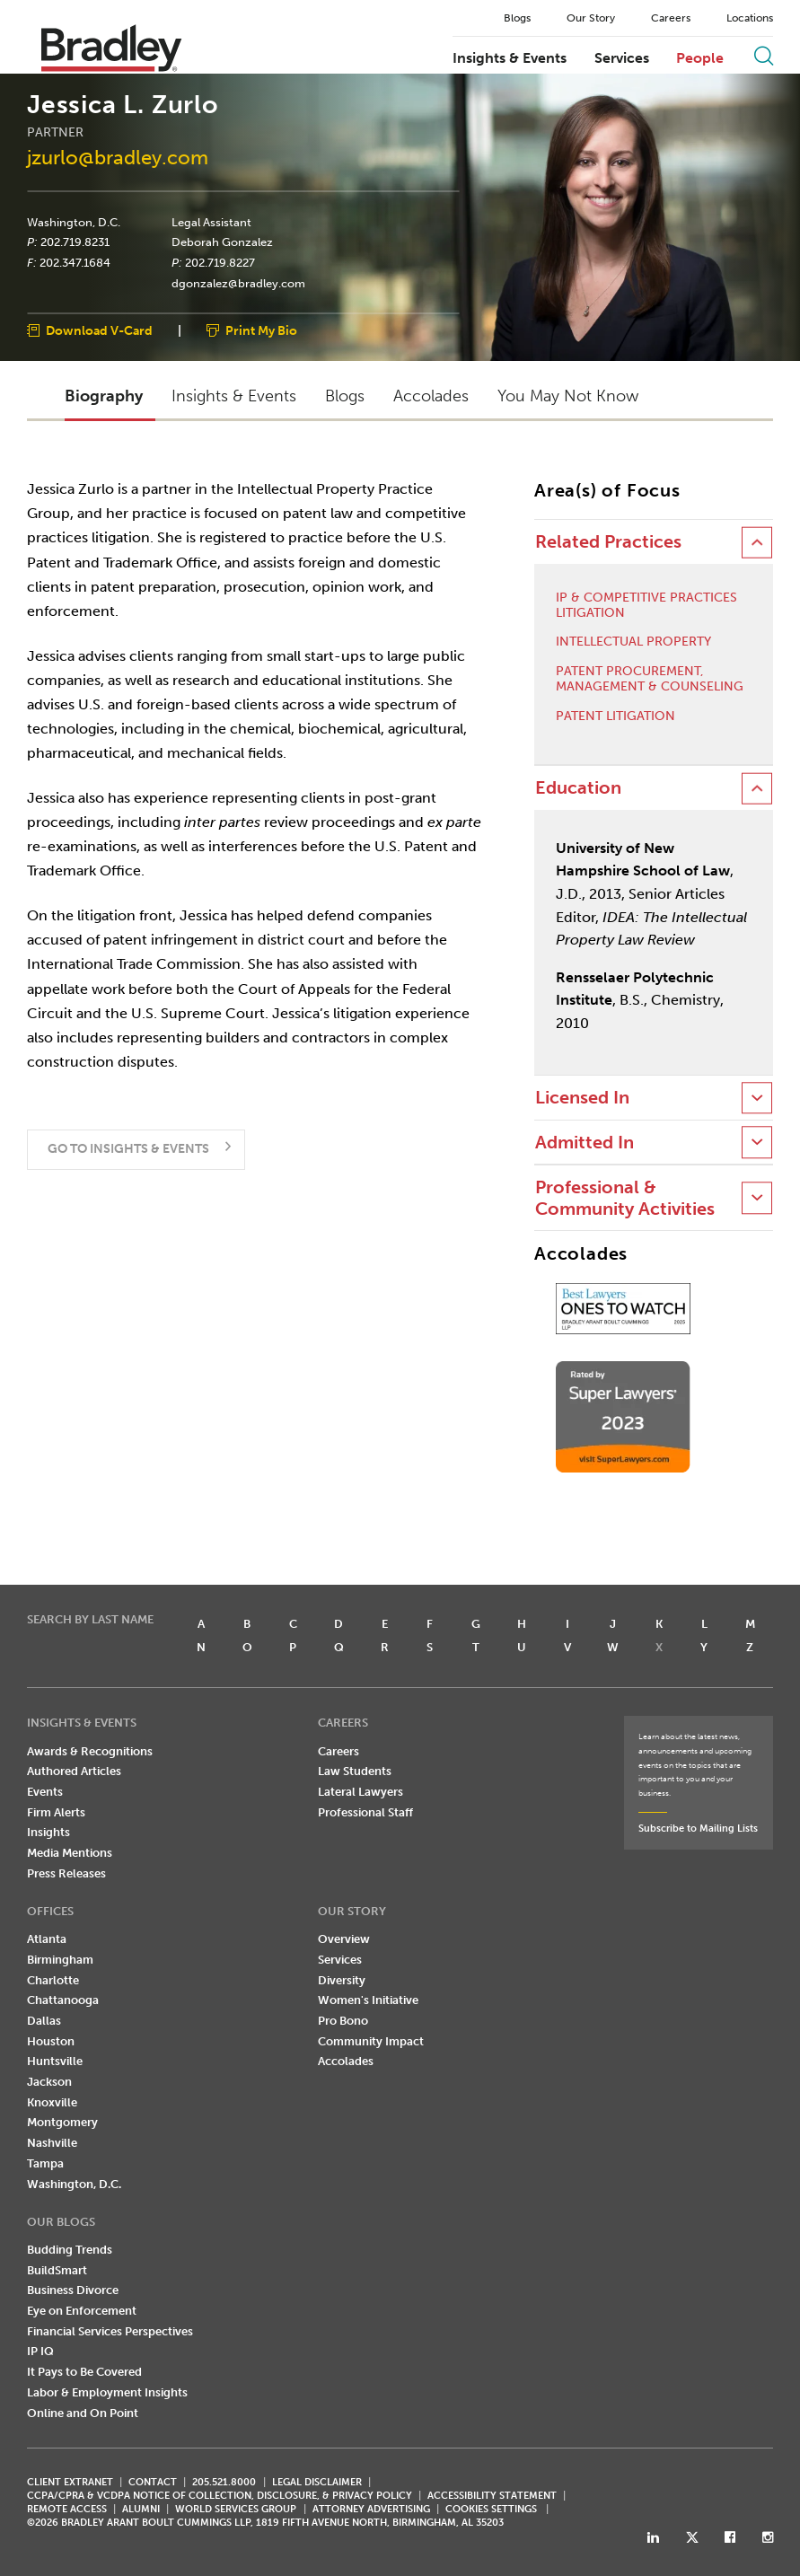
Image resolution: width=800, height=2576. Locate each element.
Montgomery (62, 2122)
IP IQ (40, 2351)
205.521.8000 (224, 2482)
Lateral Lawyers (360, 1791)
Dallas (44, 2020)
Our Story (591, 18)
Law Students (354, 1771)
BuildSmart (57, 2270)
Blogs (517, 18)
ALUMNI (141, 2509)
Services (621, 58)
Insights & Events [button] (233, 396)
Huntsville (55, 2061)
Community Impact (371, 2041)
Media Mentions (69, 1852)
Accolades (346, 2061)
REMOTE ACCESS (67, 2509)
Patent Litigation (615, 716)
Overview (344, 1939)
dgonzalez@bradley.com (238, 283)
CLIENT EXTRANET (70, 2482)
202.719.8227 (220, 262)
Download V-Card (99, 331)
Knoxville (52, 2102)
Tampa (45, 2163)
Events (45, 1791)
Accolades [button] (431, 396)
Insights (48, 1832)
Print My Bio (261, 331)
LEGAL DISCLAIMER (317, 2482)
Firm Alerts (56, 1812)
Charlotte (53, 1980)
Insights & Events (510, 58)
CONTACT (152, 2482)
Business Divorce (73, 2290)
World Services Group (235, 2509)
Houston (51, 2041)
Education (578, 788)
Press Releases (66, 1873)
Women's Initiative (368, 2000)
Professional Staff (365, 1812)
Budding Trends (69, 2249)
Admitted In (584, 1142)
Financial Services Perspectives (110, 2331)
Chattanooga (63, 2000)
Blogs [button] (345, 396)
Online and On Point (82, 2413)
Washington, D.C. (73, 222)
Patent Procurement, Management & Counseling (649, 679)
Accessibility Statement (492, 2495)
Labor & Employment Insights (107, 2392)
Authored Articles (74, 1771)
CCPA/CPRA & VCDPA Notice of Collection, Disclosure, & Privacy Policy (219, 2495)
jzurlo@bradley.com (117, 158)
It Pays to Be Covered (84, 2371)
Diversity (341, 1980)
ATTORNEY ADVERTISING (371, 2509)
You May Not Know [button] (567, 396)
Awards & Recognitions (90, 1751)
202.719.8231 (75, 242)
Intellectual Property (633, 642)
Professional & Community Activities (625, 1197)
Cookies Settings (491, 2509)
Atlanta (46, 1939)
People (700, 58)
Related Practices (608, 542)
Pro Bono (343, 2020)
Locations (749, 18)
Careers (670, 18)
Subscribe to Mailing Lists (698, 1828)
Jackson (49, 2081)
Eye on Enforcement (81, 2310)
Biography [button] (104, 396)
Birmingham (60, 1959)
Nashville (52, 2143)
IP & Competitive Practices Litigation (646, 605)
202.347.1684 (75, 262)
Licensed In (582, 1097)
